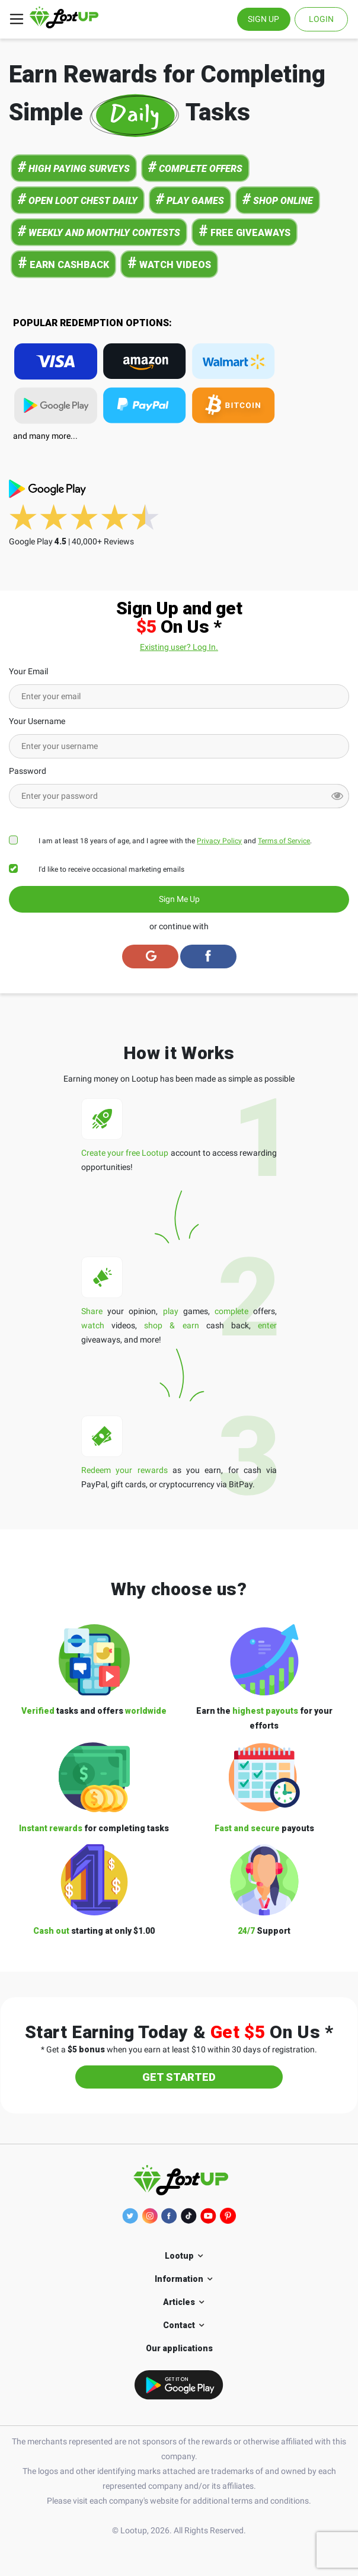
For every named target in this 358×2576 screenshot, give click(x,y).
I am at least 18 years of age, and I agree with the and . (175, 841)
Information (179, 2279)
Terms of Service (284, 841)
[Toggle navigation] (16, 19)
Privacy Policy (219, 841)
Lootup (179, 2256)
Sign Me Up (179, 899)
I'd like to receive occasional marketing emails (111, 869)
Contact (179, 2325)
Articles (179, 2302)
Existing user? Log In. (179, 647)
